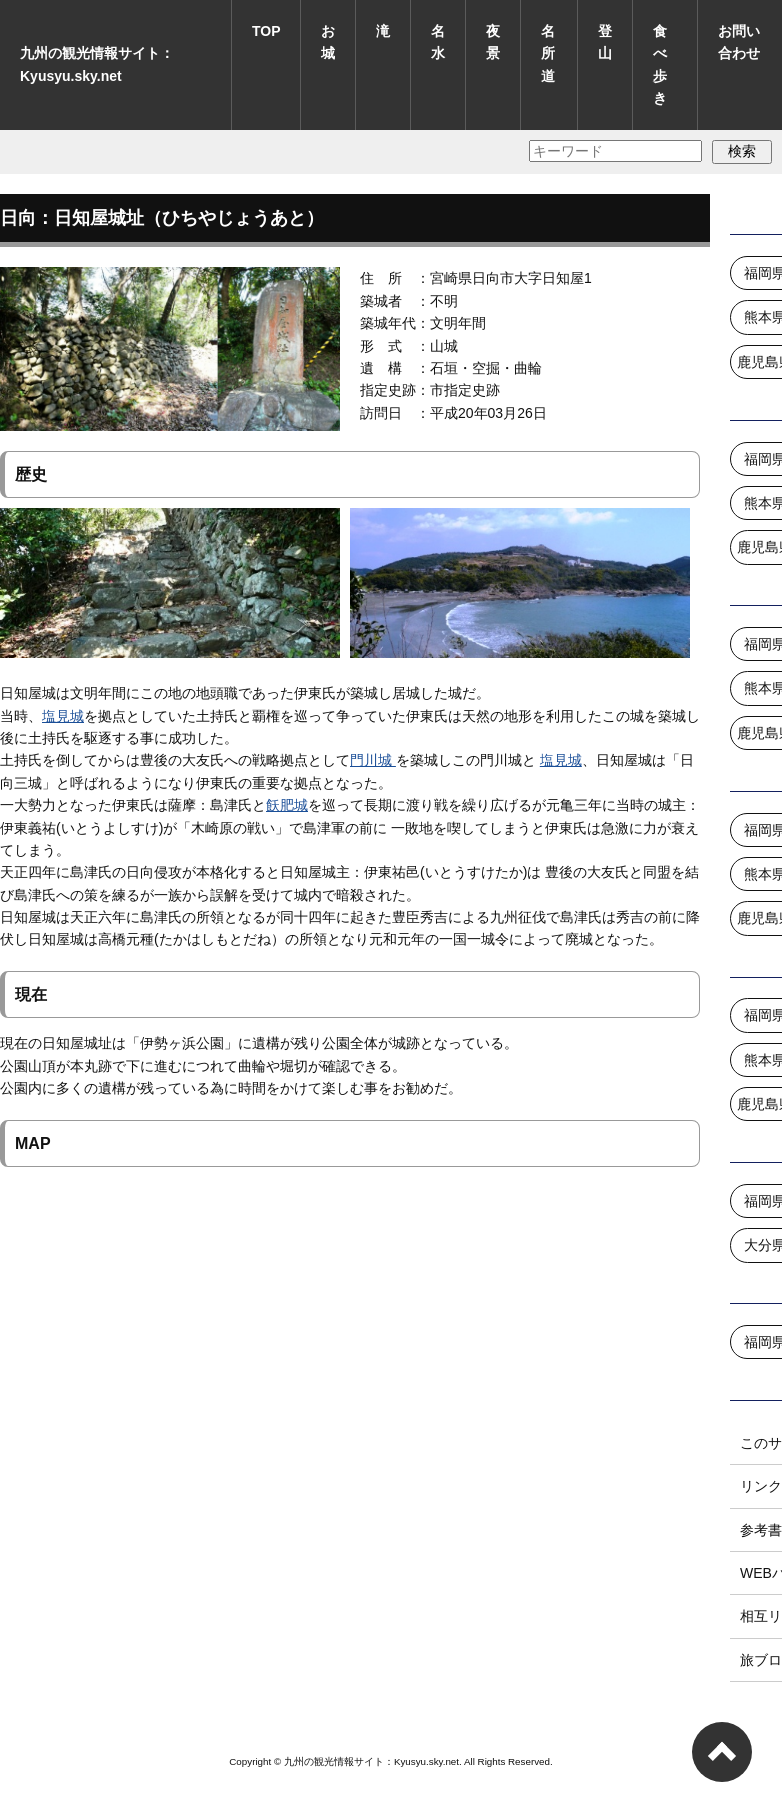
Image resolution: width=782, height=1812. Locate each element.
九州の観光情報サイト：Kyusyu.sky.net (97, 64)
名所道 (548, 53)
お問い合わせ (739, 42)
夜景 (493, 42)
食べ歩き (660, 64)
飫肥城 (287, 805)
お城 (328, 42)
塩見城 (63, 716)
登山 (605, 42)
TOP (266, 31)
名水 (438, 42)
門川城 (373, 760)
